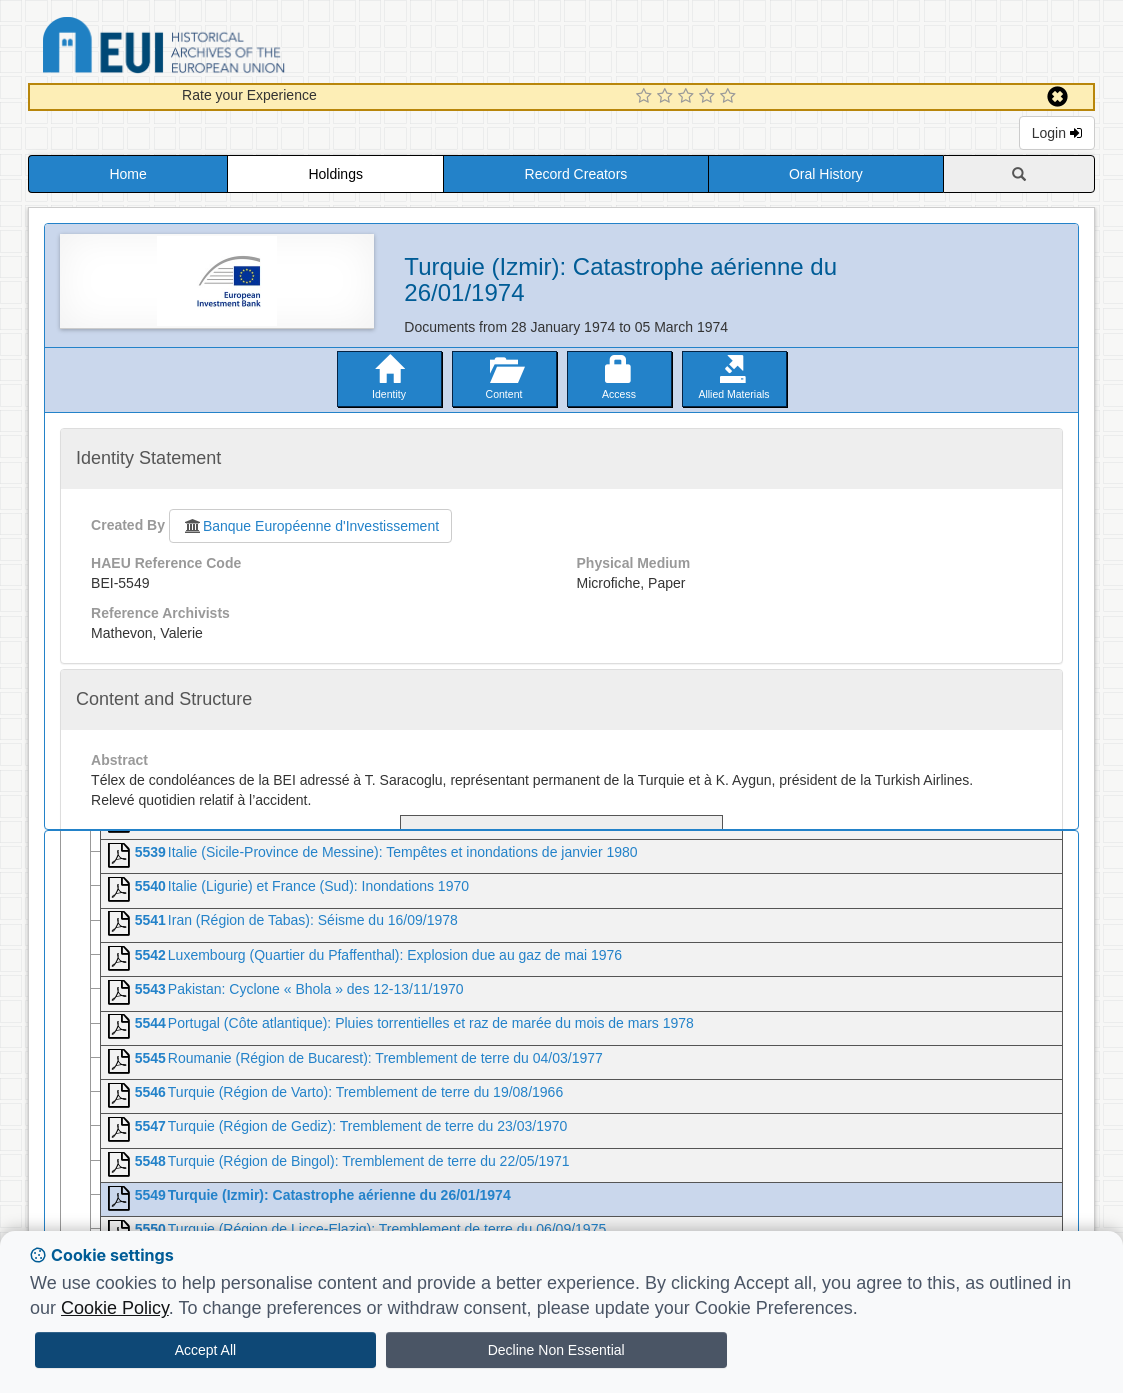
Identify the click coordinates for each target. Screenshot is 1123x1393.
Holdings (335, 174)
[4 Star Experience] (709, 97)
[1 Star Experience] (646, 97)
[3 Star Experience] (688, 97)
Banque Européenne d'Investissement (310, 526)
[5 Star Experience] (730, 97)
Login (1057, 133)
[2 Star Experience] (667, 97)
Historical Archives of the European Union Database (220, 48)
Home (127, 174)
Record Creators (576, 174)
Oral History (826, 174)
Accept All (205, 1350)
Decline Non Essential (556, 1350)
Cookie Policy (115, 1308)
